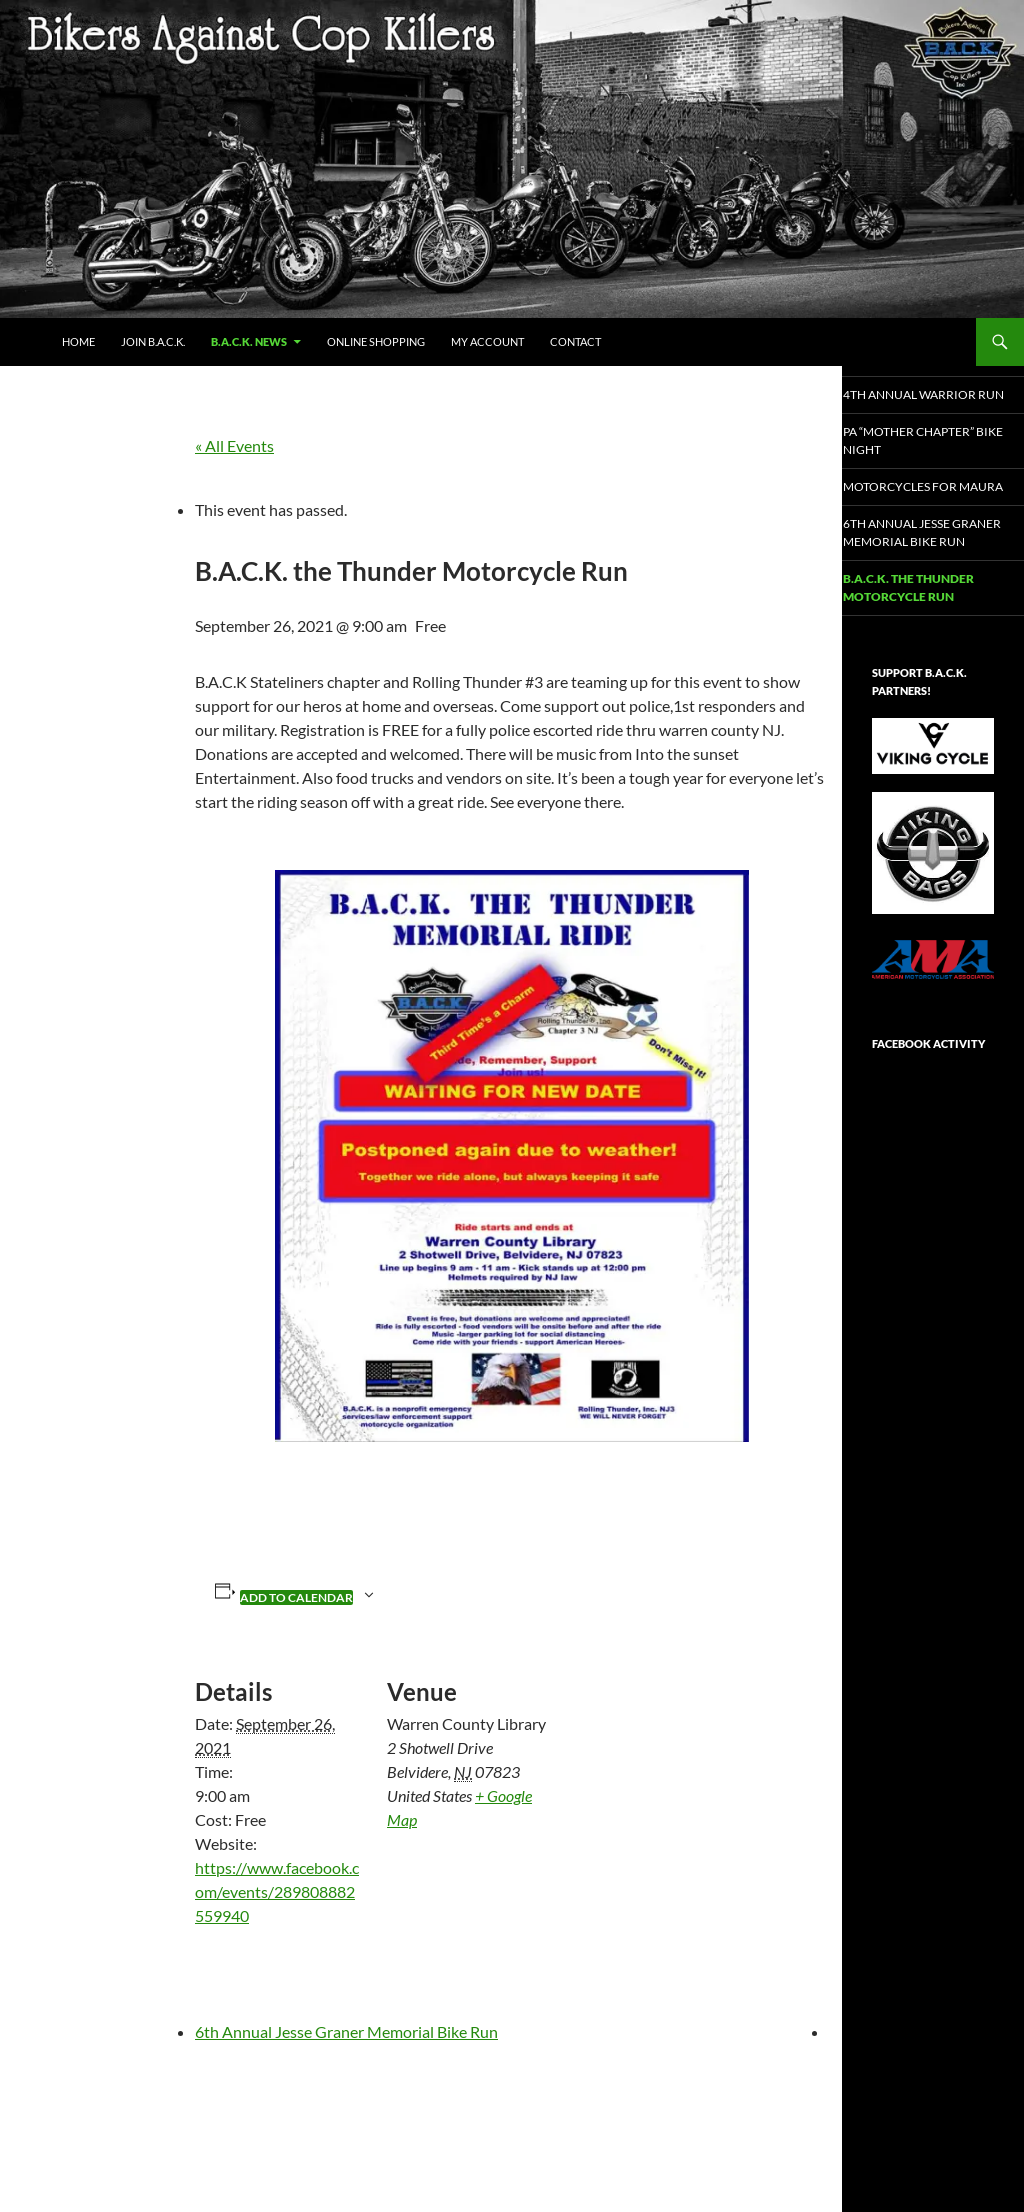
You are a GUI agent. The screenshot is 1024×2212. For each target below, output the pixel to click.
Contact (575, 341)
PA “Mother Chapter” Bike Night (931, 457)
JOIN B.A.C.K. (153, 341)
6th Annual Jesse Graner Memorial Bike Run (346, 2031)
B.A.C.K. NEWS (249, 341)
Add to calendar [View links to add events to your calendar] (296, 1597)
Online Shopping (376, 341)
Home (78, 341)
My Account (487, 341)
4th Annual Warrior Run (931, 403)
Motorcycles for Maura (924, 511)
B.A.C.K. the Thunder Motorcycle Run (931, 635)
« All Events (234, 445)
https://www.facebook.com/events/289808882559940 (277, 1891)
